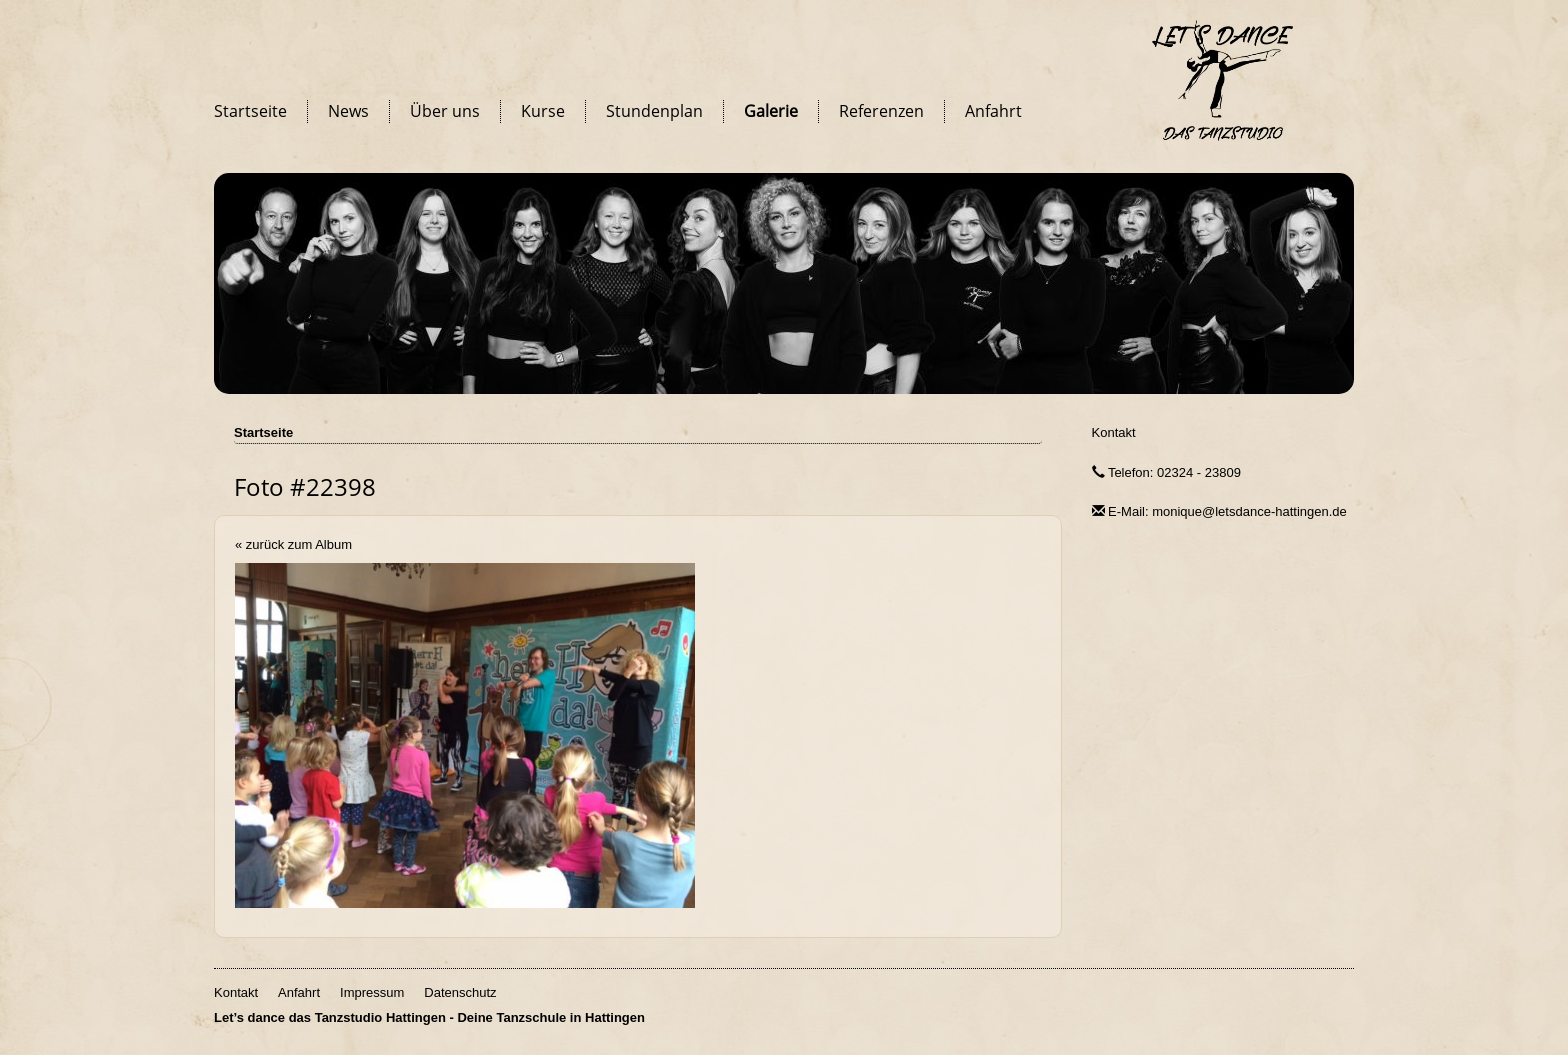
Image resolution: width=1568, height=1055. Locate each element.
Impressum (372, 992)
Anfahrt (993, 111)
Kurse (543, 111)
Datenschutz (460, 992)
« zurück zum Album (293, 544)
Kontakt (1114, 432)
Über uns (445, 111)
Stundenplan (654, 111)
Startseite (250, 111)
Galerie (771, 111)
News (348, 111)
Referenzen (881, 111)
